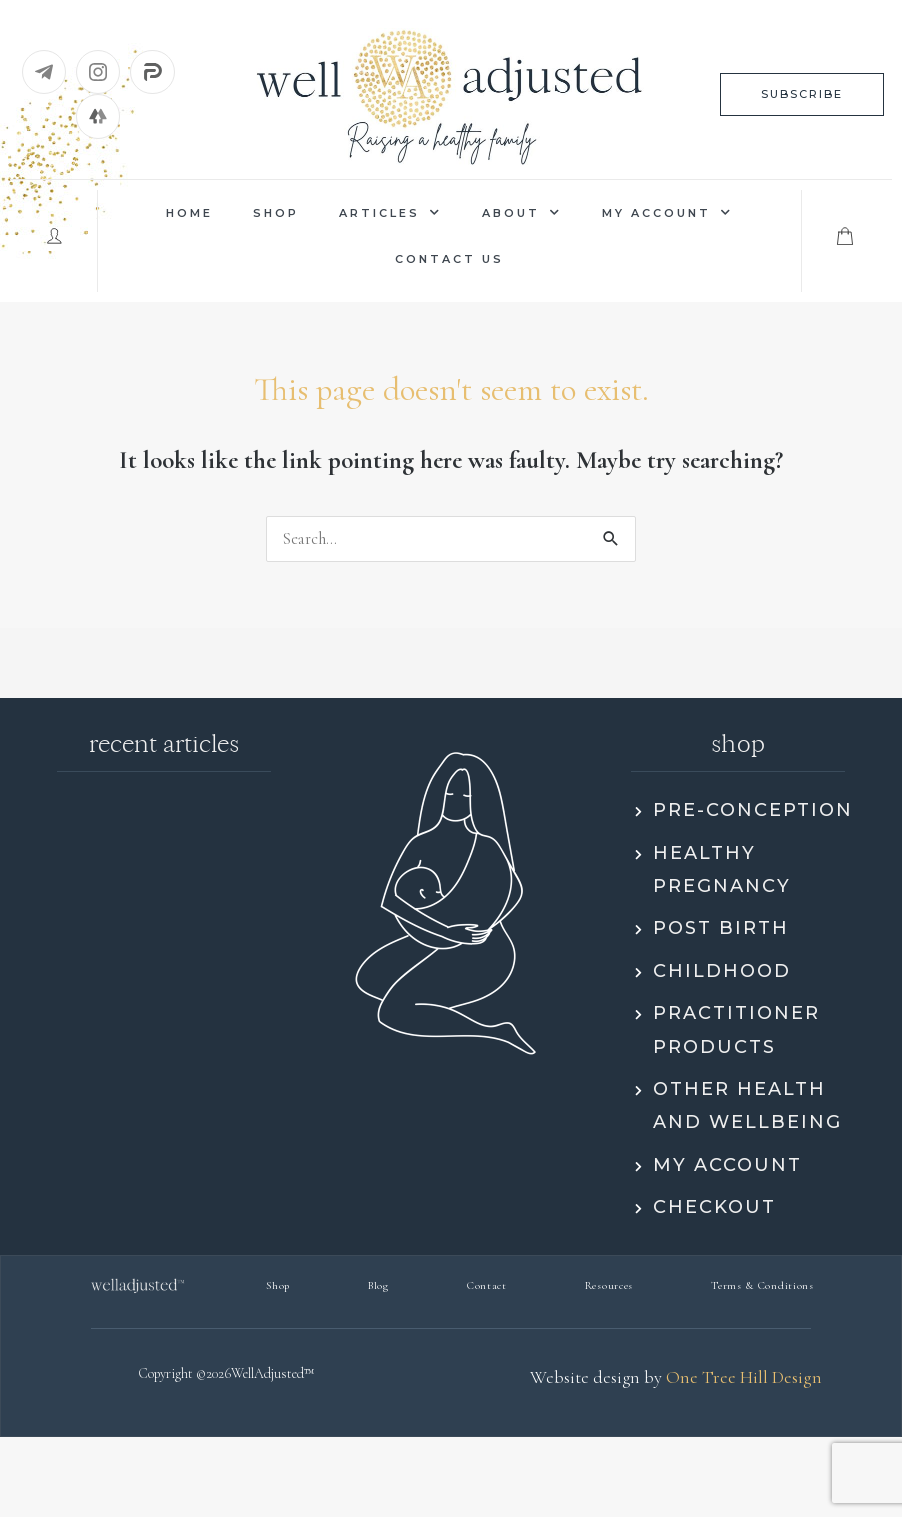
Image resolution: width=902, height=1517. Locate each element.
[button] (802, 94)
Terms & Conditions (762, 1285)
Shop (276, 213)
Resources (609, 1285)
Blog (378, 1285)
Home (189, 213)
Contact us (449, 259)
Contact (487, 1285)
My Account (667, 212)
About (522, 212)
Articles (390, 212)
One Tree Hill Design (744, 1377)
